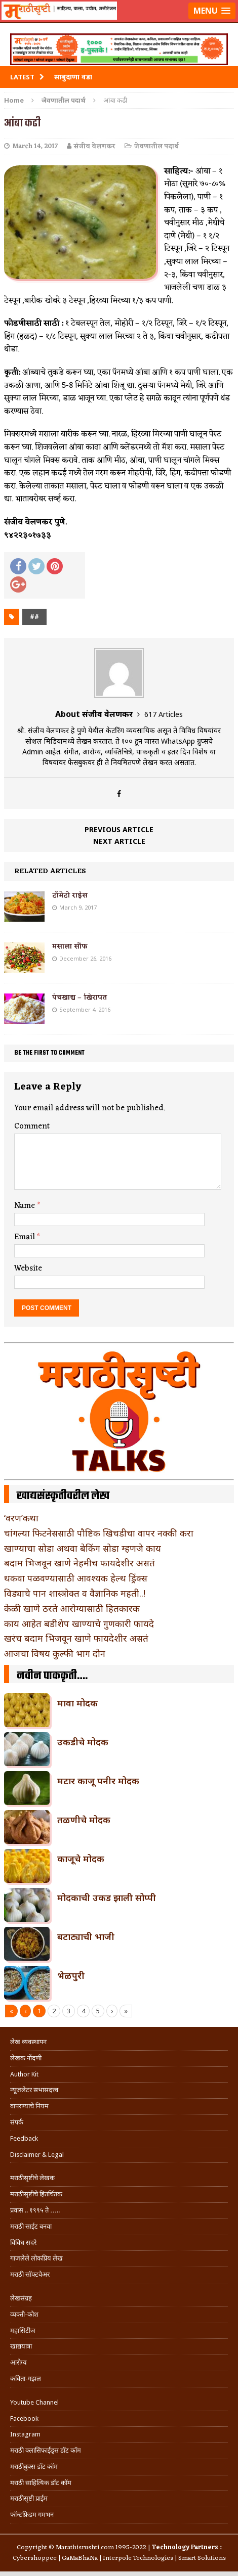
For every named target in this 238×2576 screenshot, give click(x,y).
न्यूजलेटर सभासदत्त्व (34, 2090)
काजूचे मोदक (80, 1858)
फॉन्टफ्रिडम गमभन (32, 2514)
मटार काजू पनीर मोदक (98, 1781)
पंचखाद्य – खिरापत (79, 997)
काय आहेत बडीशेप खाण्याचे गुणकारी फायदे (79, 1623)
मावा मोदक (77, 1703)
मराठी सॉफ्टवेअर (30, 2274)
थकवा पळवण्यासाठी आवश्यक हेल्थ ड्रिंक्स (75, 1578)
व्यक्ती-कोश (24, 2314)
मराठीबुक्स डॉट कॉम (34, 2466)
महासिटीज (22, 2330)
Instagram (25, 2434)
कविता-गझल (25, 2378)
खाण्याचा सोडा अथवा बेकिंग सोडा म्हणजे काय (82, 1548)
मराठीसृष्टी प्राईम (29, 2498)
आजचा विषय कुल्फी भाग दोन (54, 1653)
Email (25, 1237)
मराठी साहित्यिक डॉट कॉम (40, 2483)
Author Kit (24, 2074)
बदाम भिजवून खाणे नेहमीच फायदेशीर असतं (79, 1563)
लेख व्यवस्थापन (28, 2042)
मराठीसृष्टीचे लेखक (32, 2178)
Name (25, 1206)
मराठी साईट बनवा (31, 2226)
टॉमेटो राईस (70, 895)
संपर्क (16, 2122)
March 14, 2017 (35, 146)
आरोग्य (18, 2362)
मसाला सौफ (70, 946)
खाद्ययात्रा (21, 2346)
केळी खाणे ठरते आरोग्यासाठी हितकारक (72, 1608)
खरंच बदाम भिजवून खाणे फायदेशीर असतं (76, 1638)
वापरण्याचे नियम (29, 2106)
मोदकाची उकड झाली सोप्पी (106, 1897)
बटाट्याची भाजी (85, 1936)
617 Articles (163, 714)
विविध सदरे (23, 2242)
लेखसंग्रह (21, 2298)
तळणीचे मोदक (83, 1820)
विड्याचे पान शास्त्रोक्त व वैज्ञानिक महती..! (74, 1593)
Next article (119, 841)
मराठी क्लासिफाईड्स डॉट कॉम (45, 2450)
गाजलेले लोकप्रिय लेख (36, 2258)
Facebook (24, 2418)
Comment (32, 1126)
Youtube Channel (34, 2402)
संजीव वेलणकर (94, 146)
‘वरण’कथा (21, 1518)
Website (28, 1268)
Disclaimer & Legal (37, 2154)
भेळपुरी (71, 1975)
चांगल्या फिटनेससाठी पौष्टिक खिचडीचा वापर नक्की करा (98, 1533)
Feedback (24, 2138)
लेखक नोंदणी (26, 2058)
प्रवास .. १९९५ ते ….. (35, 2210)
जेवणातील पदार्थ (156, 146)
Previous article (119, 829)
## (34, 616)
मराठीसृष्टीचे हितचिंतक (36, 2194)
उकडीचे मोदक (82, 1742)
